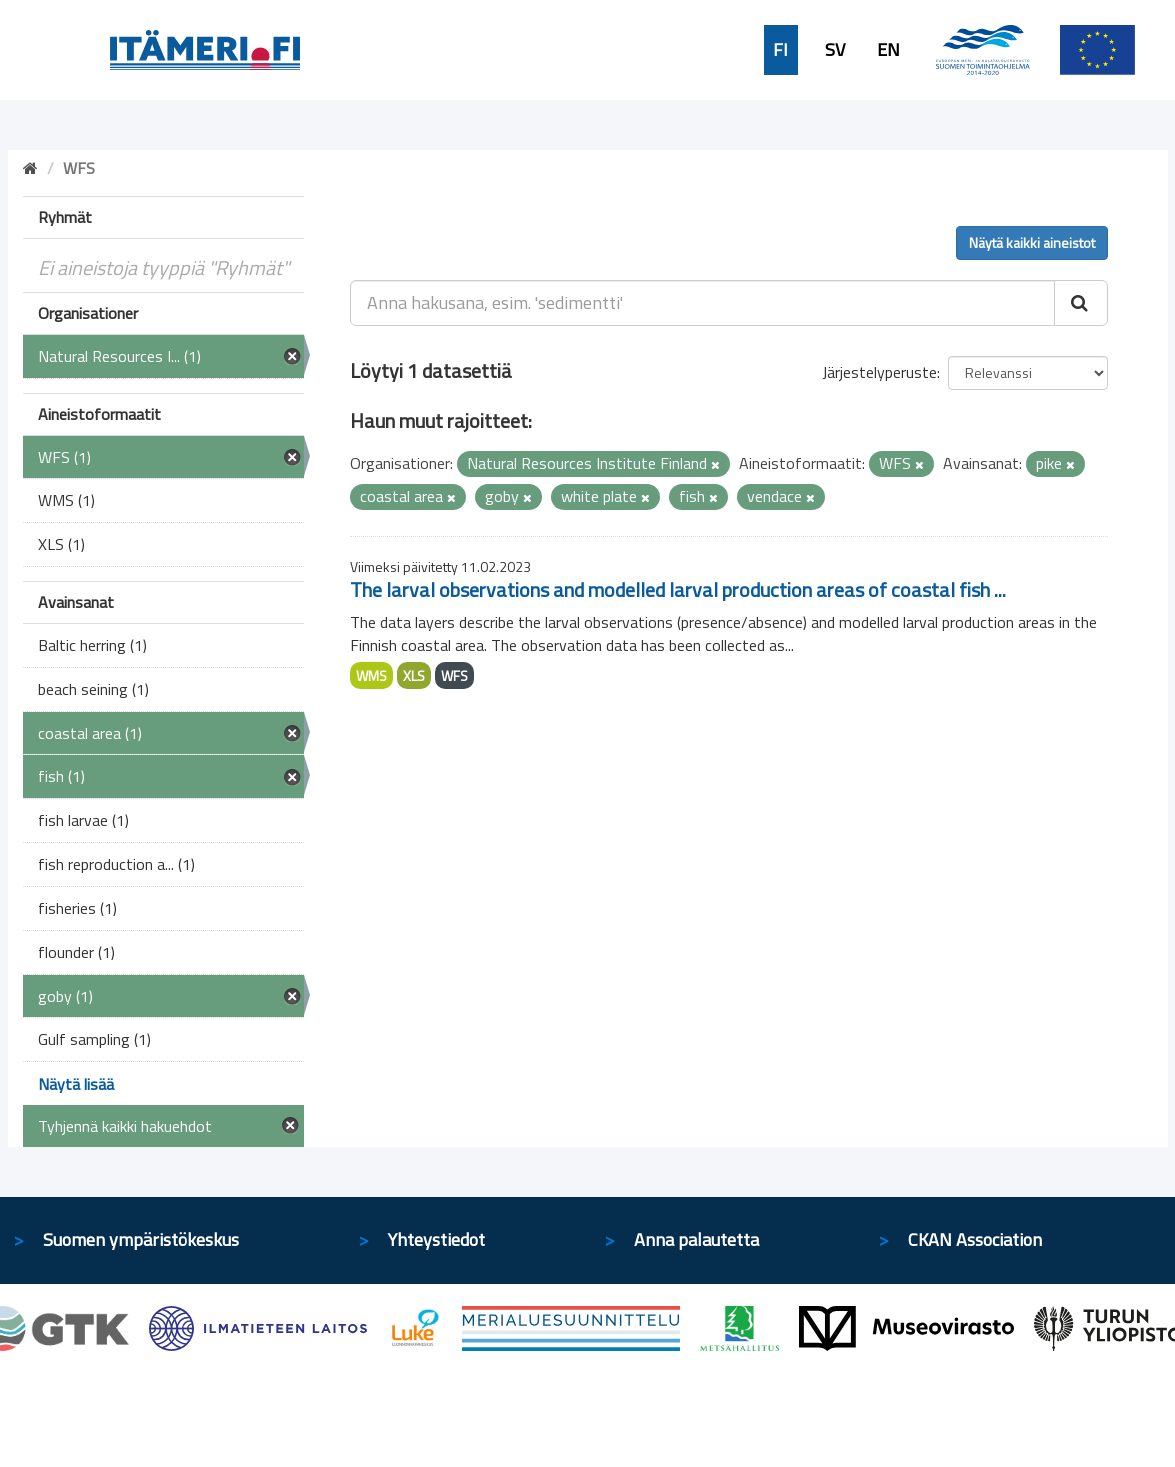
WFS (454, 675)
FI (780, 50)
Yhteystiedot (436, 1239)
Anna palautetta (696, 1239)
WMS (371, 675)
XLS (414, 675)
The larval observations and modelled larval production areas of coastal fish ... (678, 589)
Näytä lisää (76, 1084)
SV (835, 50)
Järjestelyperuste (879, 372)
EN (888, 50)
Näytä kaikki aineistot (1032, 242)
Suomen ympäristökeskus (141, 1239)
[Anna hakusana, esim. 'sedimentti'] (702, 303)
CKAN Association (975, 1239)
